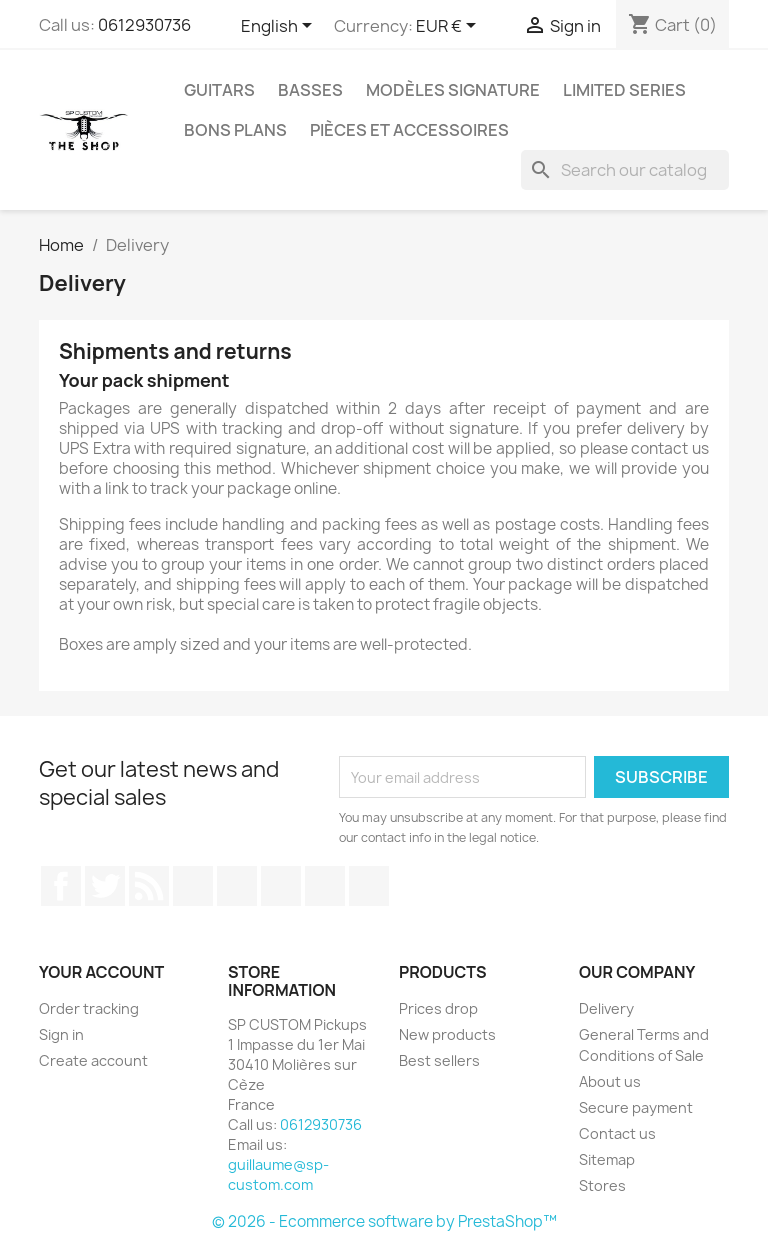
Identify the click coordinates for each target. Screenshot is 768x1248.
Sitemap (607, 1159)
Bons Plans (235, 130)
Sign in (61, 1034)
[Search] (625, 170)
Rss (149, 886)
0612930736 (144, 25)
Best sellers (439, 1060)
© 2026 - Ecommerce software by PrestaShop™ (384, 1221)
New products (447, 1034)
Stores (602, 1185)
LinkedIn (369, 886)
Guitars (219, 90)
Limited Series (624, 90)
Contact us (617, 1133)
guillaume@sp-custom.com (278, 1174)
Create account (93, 1060)
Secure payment (636, 1107)
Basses (310, 90)
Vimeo (281, 886)
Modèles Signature (453, 90)
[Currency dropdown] (449, 27)
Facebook (61, 886)
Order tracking (89, 1008)
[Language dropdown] (280, 27)
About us (610, 1081)
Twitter (105, 886)
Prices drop (438, 1008)
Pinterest (237, 886)
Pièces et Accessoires (409, 130)
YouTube (193, 886)
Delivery (606, 1008)
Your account (101, 972)
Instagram (325, 886)
